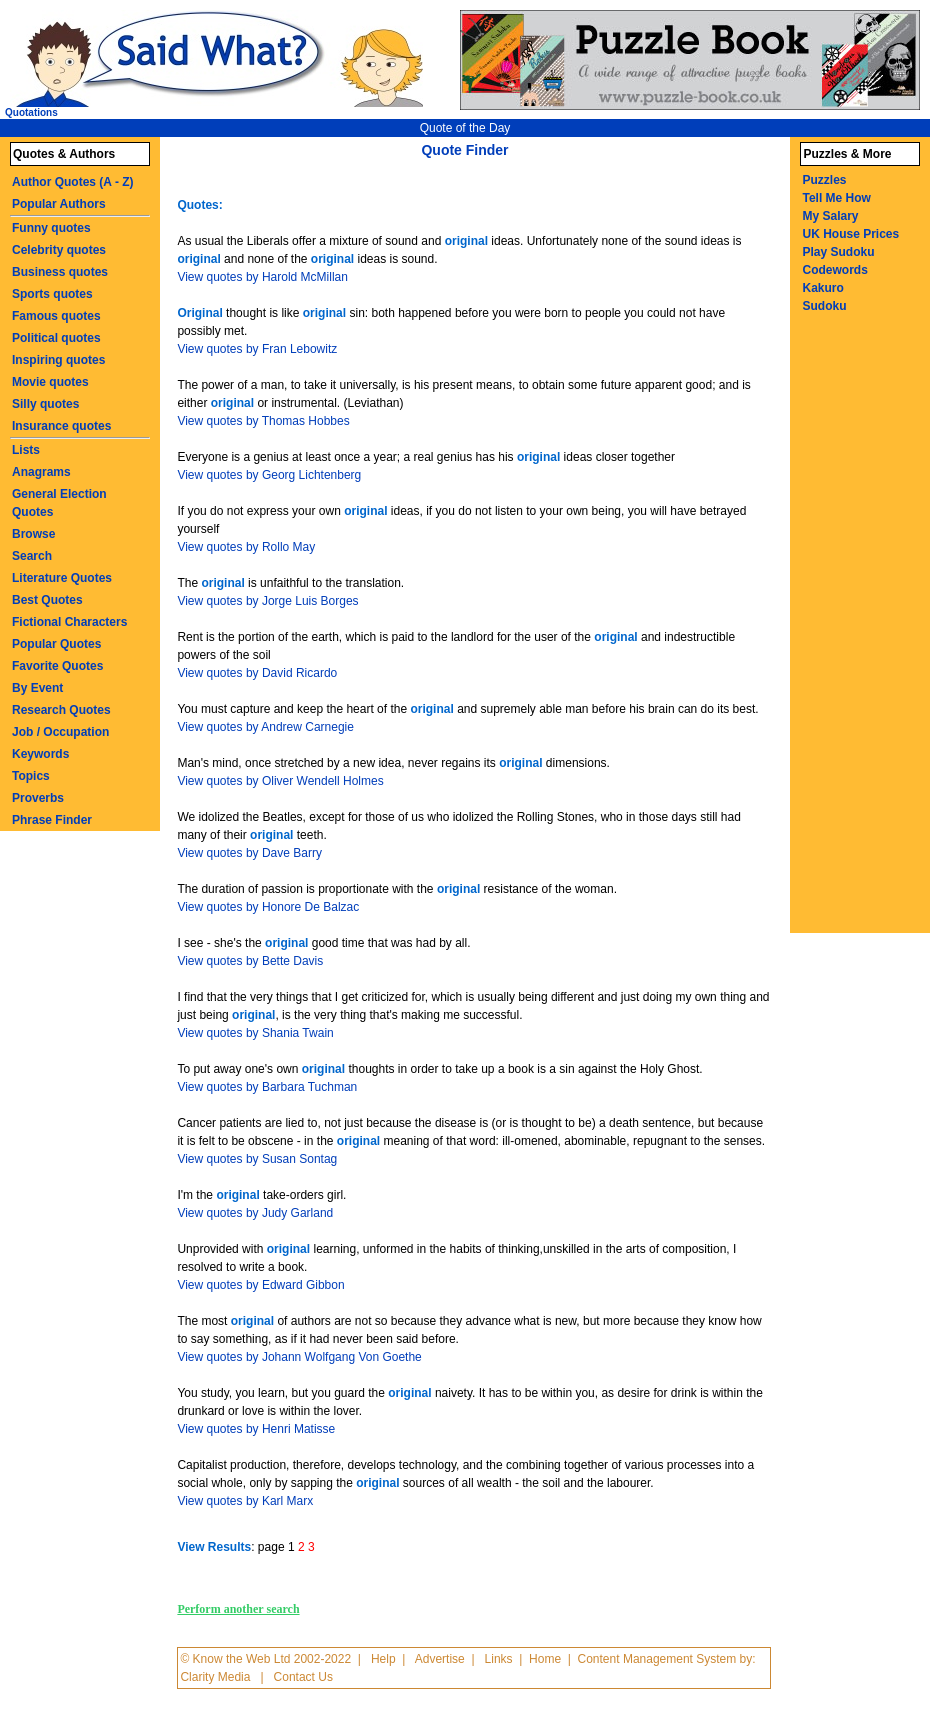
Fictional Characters (69, 622)
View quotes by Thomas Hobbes (263, 421)
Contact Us (303, 1677)
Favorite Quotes (57, 666)
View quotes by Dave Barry (249, 853)
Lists (26, 450)
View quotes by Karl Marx (245, 1501)
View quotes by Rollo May (246, 547)
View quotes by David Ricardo (257, 673)
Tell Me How (836, 198)
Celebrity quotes (59, 250)
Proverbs (38, 798)
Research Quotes (61, 710)
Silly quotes (45, 404)
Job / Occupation (60, 732)
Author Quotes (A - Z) (73, 182)
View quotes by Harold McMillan (262, 277)
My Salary (830, 216)
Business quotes (60, 272)
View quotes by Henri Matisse (256, 1429)
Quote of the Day (465, 128)
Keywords (40, 754)
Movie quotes (50, 382)
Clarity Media (215, 1677)
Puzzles (824, 180)
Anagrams (41, 472)
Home (545, 1659)
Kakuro (822, 288)
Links (499, 1659)
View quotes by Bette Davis (250, 961)
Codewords (834, 270)
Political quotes (56, 338)
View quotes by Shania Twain (255, 1033)
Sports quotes (52, 294)
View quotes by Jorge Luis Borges (267, 601)
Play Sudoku (838, 252)
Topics (31, 776)
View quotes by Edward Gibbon (260, 1285)
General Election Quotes (59, 503)
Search (32, 556)
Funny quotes (51, 228)
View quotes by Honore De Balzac (268, 907)
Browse (33, 534)
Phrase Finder (52, 820)
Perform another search (238, 1609)
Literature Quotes (62, 578)
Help (383, 1659)
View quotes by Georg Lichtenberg (269, 475)
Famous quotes (56, 316)
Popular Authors (59, 204)
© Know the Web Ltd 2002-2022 (265, 1659)
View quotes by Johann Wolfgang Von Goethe (299, 1357)
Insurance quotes (61, 426)
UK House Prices (850, 234)
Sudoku (824, 306)
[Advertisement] (864, 633)
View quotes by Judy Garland (255, 1213)
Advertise (440, 1659)
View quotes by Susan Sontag (257, 1159)
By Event (37, 688)
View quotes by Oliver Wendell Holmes (280, 781)
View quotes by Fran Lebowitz (257, 349)
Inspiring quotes (58, 360)
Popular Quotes (56, 644)
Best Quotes (47, 600)
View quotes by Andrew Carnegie (265, 727)
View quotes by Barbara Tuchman (267, 1087)
